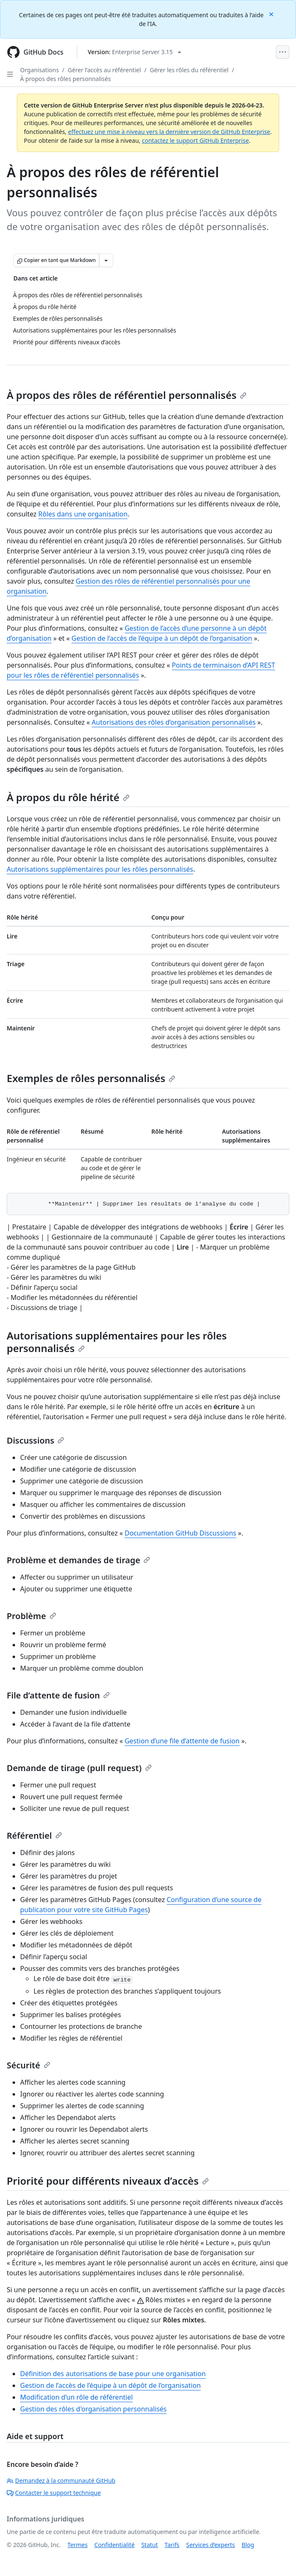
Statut (149, 2545)
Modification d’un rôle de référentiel (76, 2397)
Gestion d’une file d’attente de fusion (182, 1740)
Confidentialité (114, 2545)
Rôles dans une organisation (82, 514)
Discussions (35, 1440)
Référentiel (34, 1835)
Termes (78, 2545)
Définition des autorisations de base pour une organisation (113, 2373)
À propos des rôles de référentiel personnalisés (127, 395)
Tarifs (172, 2545)
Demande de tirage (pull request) (79, 1768)
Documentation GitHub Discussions (180, 1533)
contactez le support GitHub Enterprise (195, 140)
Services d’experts (210, 2545)
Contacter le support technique (54, 2493)
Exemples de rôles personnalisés (91, 1078)
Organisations (39, 70)
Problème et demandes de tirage (78, 1560)
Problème (31, 1616)
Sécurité (28, 2065)
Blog (247, 2545)
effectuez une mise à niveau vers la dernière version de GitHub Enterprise (169, 132)
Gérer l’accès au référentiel (104, 70)
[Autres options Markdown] (106, 260)
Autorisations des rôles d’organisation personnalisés (174, 722)
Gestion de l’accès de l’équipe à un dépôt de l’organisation (162, 638)
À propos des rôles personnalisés (65, 79)
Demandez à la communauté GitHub (61, 2480)
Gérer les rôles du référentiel (189, 70)
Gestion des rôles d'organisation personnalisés (93, 2409)
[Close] (272, 13)
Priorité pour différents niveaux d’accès (108, 2181)
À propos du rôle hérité (68, 797)
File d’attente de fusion (58, 1695)
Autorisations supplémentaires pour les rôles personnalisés (100, 869)
